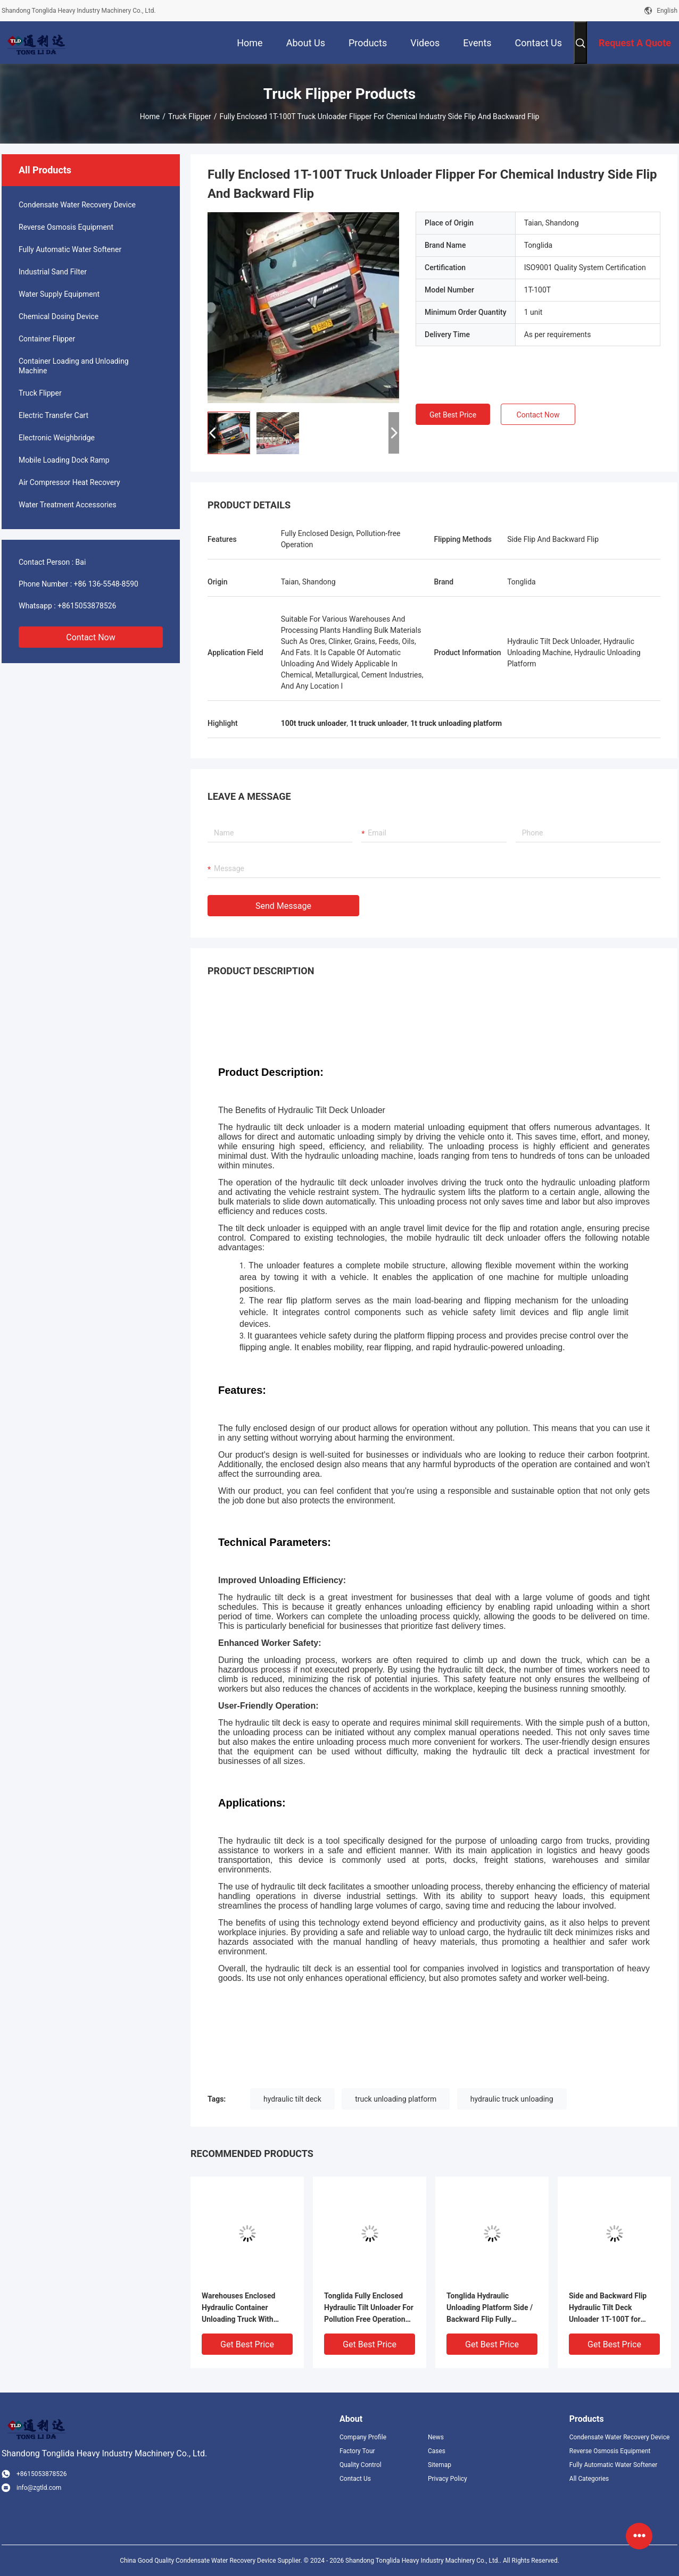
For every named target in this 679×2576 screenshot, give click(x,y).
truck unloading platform (395, 2099)
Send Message (283, 906)
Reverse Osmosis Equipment (66, 227)
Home (150, 116)
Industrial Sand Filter (53, 271)
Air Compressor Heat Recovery (69, 482)
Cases (436, 2451)
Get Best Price (452, 415)
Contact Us (355, 2478)
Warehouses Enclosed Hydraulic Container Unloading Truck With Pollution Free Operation (242, 2308)
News (436, 2437)
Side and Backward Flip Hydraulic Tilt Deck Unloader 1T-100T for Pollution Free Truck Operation (608, 2308)
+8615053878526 (86, 605)
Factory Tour (357, 2451)
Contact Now (90, 637)
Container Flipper (47, 338)
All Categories (589, 2478)
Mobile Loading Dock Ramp (64, 460)
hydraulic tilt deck (292, 2099)
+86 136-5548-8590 (106, 584)
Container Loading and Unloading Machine (74, 366)
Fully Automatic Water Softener (70, 249)
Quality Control (361, 2465)
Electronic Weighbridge (57, 437)
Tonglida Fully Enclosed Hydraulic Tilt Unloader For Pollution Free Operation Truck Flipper (368, 2308)
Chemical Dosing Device (58, 316)
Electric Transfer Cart (53, 415)
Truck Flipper (189, 116)
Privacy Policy (447, 2478)
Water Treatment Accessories (68, 504)
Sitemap (439, 2465)
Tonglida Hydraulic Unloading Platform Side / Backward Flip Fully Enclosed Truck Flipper (489, 2308)
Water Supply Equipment (59, 294)
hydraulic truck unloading (511, 2099)
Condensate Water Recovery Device (77, 204)
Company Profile (363, 2437)
